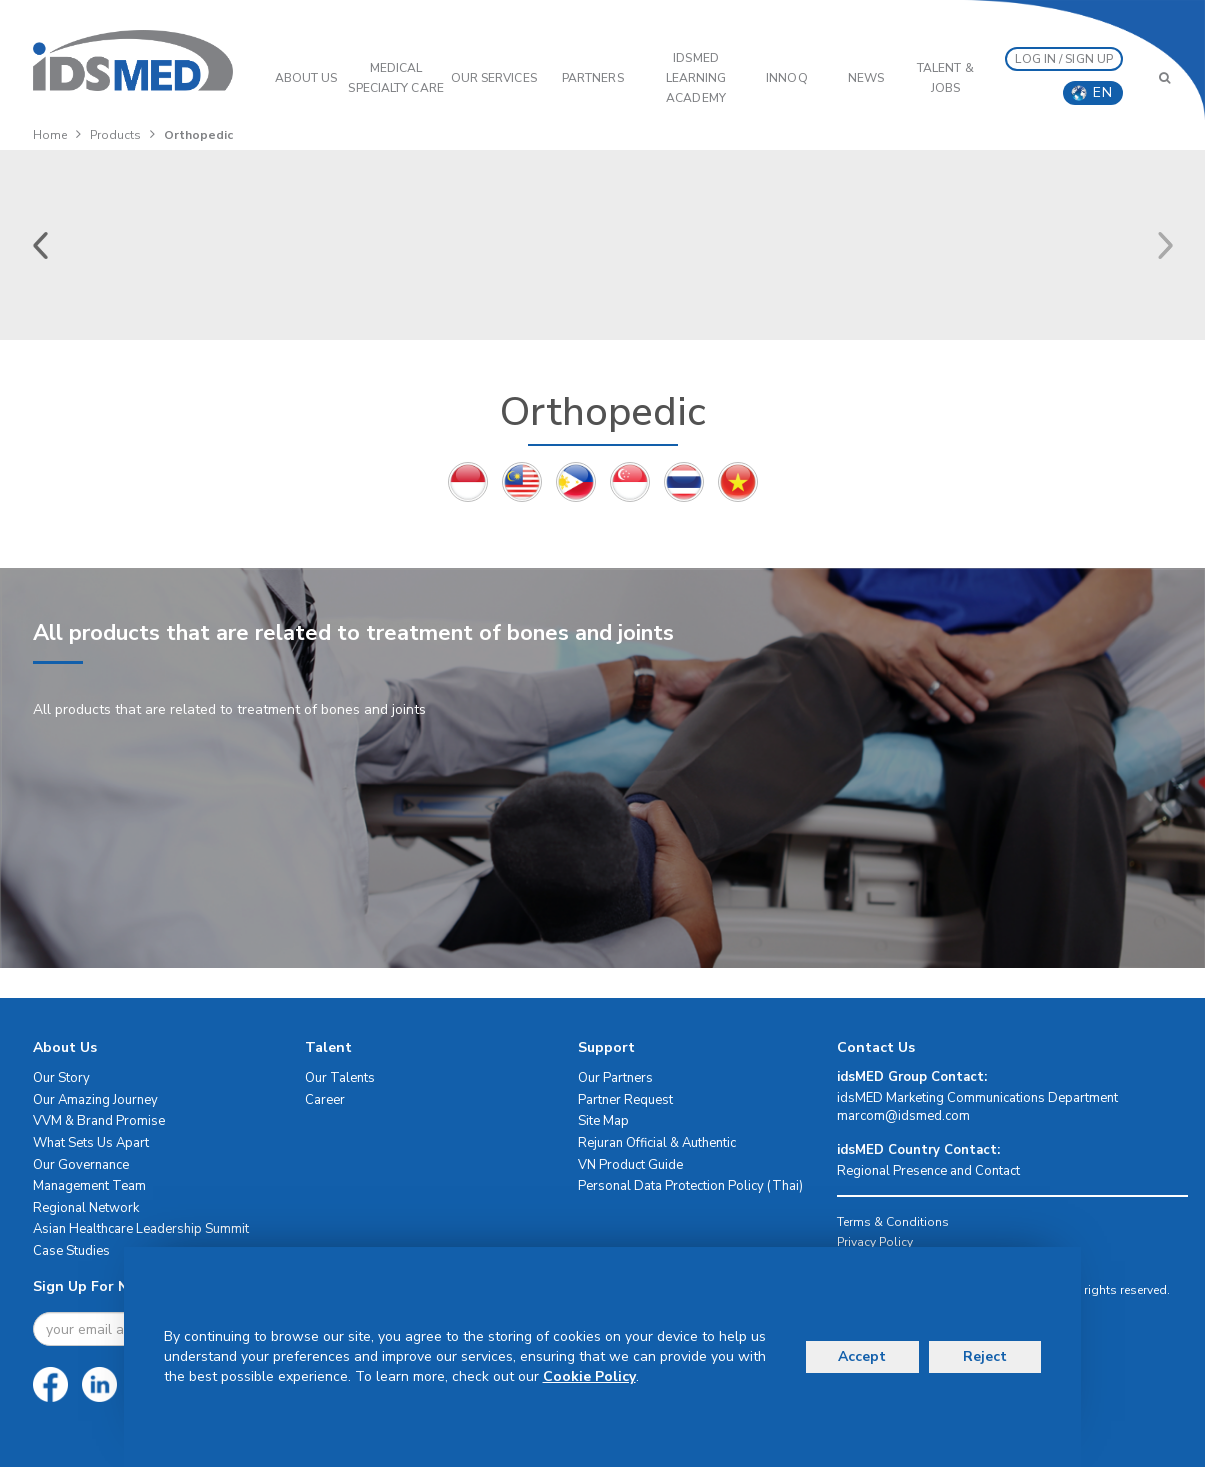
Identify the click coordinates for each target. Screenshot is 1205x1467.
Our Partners (615, 1078)
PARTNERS (593, 78)
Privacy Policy (875, 1242)
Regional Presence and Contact (928, 1171)
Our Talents (340, 1078)
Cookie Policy (589, 1376)
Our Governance (81, 1165)
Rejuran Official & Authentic (657, 1143)
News (866, 78)
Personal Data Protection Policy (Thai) (690, 1186)
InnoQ (787, 78)
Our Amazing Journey (95, 1100)
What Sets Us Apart (91, 1143)
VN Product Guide (630, 1165)
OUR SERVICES (494, 78)
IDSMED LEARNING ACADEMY (696, 78)
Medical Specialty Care (395, 78)
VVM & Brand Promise (99, 1121)
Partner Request (625, 1100)
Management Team (89, 1186)
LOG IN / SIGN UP (1064, 59)
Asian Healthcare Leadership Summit (141, 1229)
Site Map (603, 1121)
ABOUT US (306, 78)
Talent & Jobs (945, 78)
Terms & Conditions (893, 1222)
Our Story (61, 1078)
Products (115, 135)
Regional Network (86, 1208)
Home (50, 135)
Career (325, 1100)
